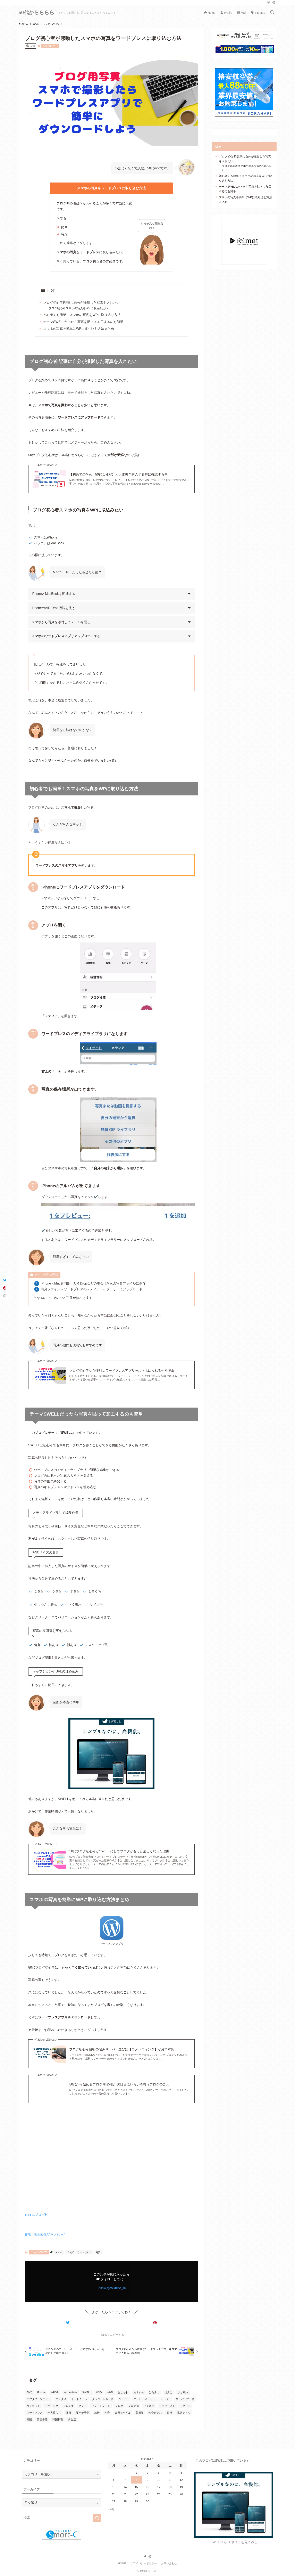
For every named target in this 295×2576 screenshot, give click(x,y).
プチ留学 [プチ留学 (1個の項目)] (149, 2405)
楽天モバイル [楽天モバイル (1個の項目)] (123, 2412)
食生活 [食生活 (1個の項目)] (72, 2419)
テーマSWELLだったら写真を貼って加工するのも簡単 (83, 322)
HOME (122, 2563)
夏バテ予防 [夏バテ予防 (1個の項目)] (82, 2412)
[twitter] (268, 3)
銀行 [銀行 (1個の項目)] (169, 2412)
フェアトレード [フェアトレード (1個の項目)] (101, 2405)
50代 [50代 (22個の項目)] (29, 2392)
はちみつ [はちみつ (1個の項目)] (154, 2392)
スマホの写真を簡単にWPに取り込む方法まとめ (78, 328)
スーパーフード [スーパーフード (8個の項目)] (185, 2399)
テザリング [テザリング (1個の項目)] (51, 2405)
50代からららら (36, 12)
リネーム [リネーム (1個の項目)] (185, 2405)
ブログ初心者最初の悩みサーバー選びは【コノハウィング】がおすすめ (121, 2049)
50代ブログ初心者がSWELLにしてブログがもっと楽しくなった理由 (119, 1851)
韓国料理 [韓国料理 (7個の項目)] (57, 2419)
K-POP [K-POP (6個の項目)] (54, 2392)
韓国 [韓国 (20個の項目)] (29, 2419)
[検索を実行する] (97, 2518)
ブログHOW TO (50, 46)
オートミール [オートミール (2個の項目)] (79, 2399)
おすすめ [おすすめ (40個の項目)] (138, 2392)
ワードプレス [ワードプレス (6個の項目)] (35, 2412)
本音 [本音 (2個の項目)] (107, 2412)
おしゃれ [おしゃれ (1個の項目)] (123, 2392)
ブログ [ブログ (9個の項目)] (119, 2405)
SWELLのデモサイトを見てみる (234, 2542)
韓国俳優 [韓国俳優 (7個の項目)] (42, 2419)
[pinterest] (274, 3)
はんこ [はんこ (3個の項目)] (168, 2392)
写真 (98, 2252)
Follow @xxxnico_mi (111, 2288)
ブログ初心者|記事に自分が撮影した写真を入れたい (81, 302)
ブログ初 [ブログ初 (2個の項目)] (133, 2405)
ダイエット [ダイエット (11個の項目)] (33, 2405)
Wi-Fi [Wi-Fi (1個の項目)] (110, 2392)
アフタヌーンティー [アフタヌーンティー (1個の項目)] (39, 2399)
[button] (68, 2322)
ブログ (70, 2252)
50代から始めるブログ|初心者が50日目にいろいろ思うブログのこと (119, 2084)
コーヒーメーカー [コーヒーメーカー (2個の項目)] (144, 2399)
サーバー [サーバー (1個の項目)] (165, 2399)
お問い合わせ (169, 2563)
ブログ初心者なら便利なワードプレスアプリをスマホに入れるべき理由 (121, 1370)
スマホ (58, 2252)
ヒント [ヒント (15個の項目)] (83, 2405)
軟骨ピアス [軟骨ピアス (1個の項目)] (155, 2412)
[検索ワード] (61, 2518)
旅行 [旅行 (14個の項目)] (97, 2412)
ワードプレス (84, 2252)
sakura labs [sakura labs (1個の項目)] (70, 2392)
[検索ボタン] (272, 12)
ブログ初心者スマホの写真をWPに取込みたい (78, 308)
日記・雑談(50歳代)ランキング (45, 2234)
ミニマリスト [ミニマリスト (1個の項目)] (167, 2405)
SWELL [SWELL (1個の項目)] (86, 2392)
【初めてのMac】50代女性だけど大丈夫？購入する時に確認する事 (118, 474)
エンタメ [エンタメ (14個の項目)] (61, 2399)
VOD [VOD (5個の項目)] (99, 2392)
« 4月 (111, 2509)
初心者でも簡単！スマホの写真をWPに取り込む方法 (82, 315)
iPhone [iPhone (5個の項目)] (41, 2392)
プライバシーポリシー (143, 2563)
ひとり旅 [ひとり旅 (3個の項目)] (182, 2392)
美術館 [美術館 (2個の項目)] (140, 2412)
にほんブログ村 (36, 2214)
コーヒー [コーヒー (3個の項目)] (123, 2399)
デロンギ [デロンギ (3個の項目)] (68, 2405)
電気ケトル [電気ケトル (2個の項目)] (183, 2412)
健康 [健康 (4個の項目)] (68, 2412)
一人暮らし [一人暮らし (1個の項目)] (54, 2412)
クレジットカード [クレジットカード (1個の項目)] (102, 2399)
